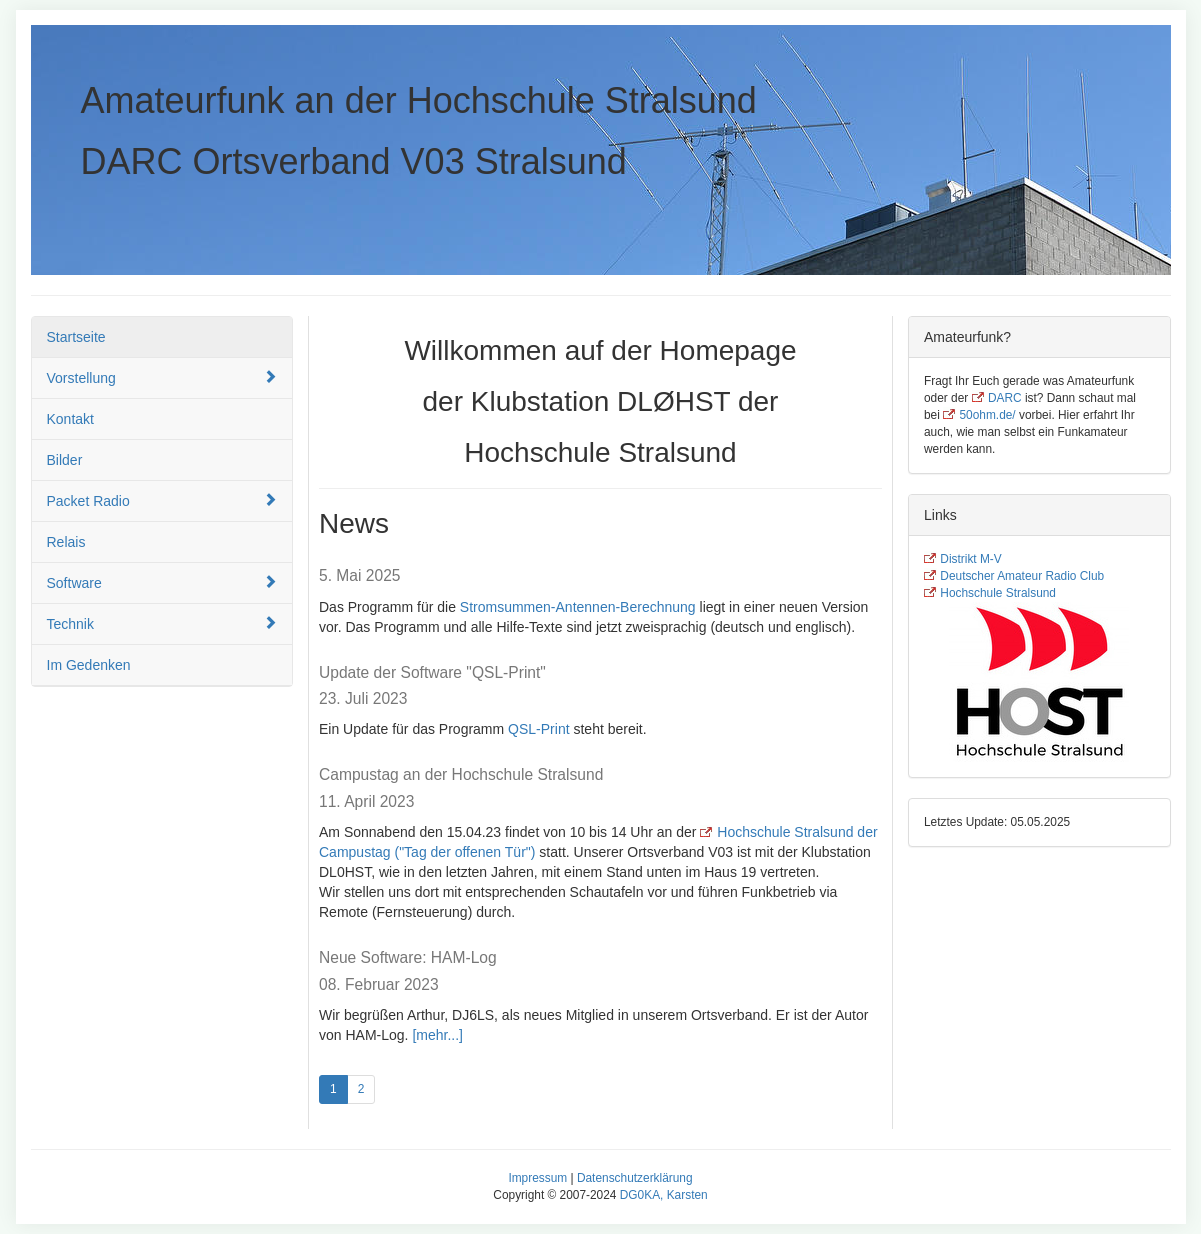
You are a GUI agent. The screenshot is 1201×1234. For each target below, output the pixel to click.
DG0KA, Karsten (664, 1195)
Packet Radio (162, 500)
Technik (162, 623)
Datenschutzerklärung (635, 1178)
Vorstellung (162, 377)
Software (162, 582)
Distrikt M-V (970, 559)
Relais (66, 542)
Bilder (65, 460)
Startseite (76, 337)
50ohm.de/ (987, 415)
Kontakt (70, 419)
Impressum (537, 1178)
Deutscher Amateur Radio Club (1022, 576)
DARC (1005, 398)
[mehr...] (437, 1035)
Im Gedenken (89, 665)
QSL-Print (538, 729)
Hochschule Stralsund (998, 593)
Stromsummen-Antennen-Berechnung (578, 607)
